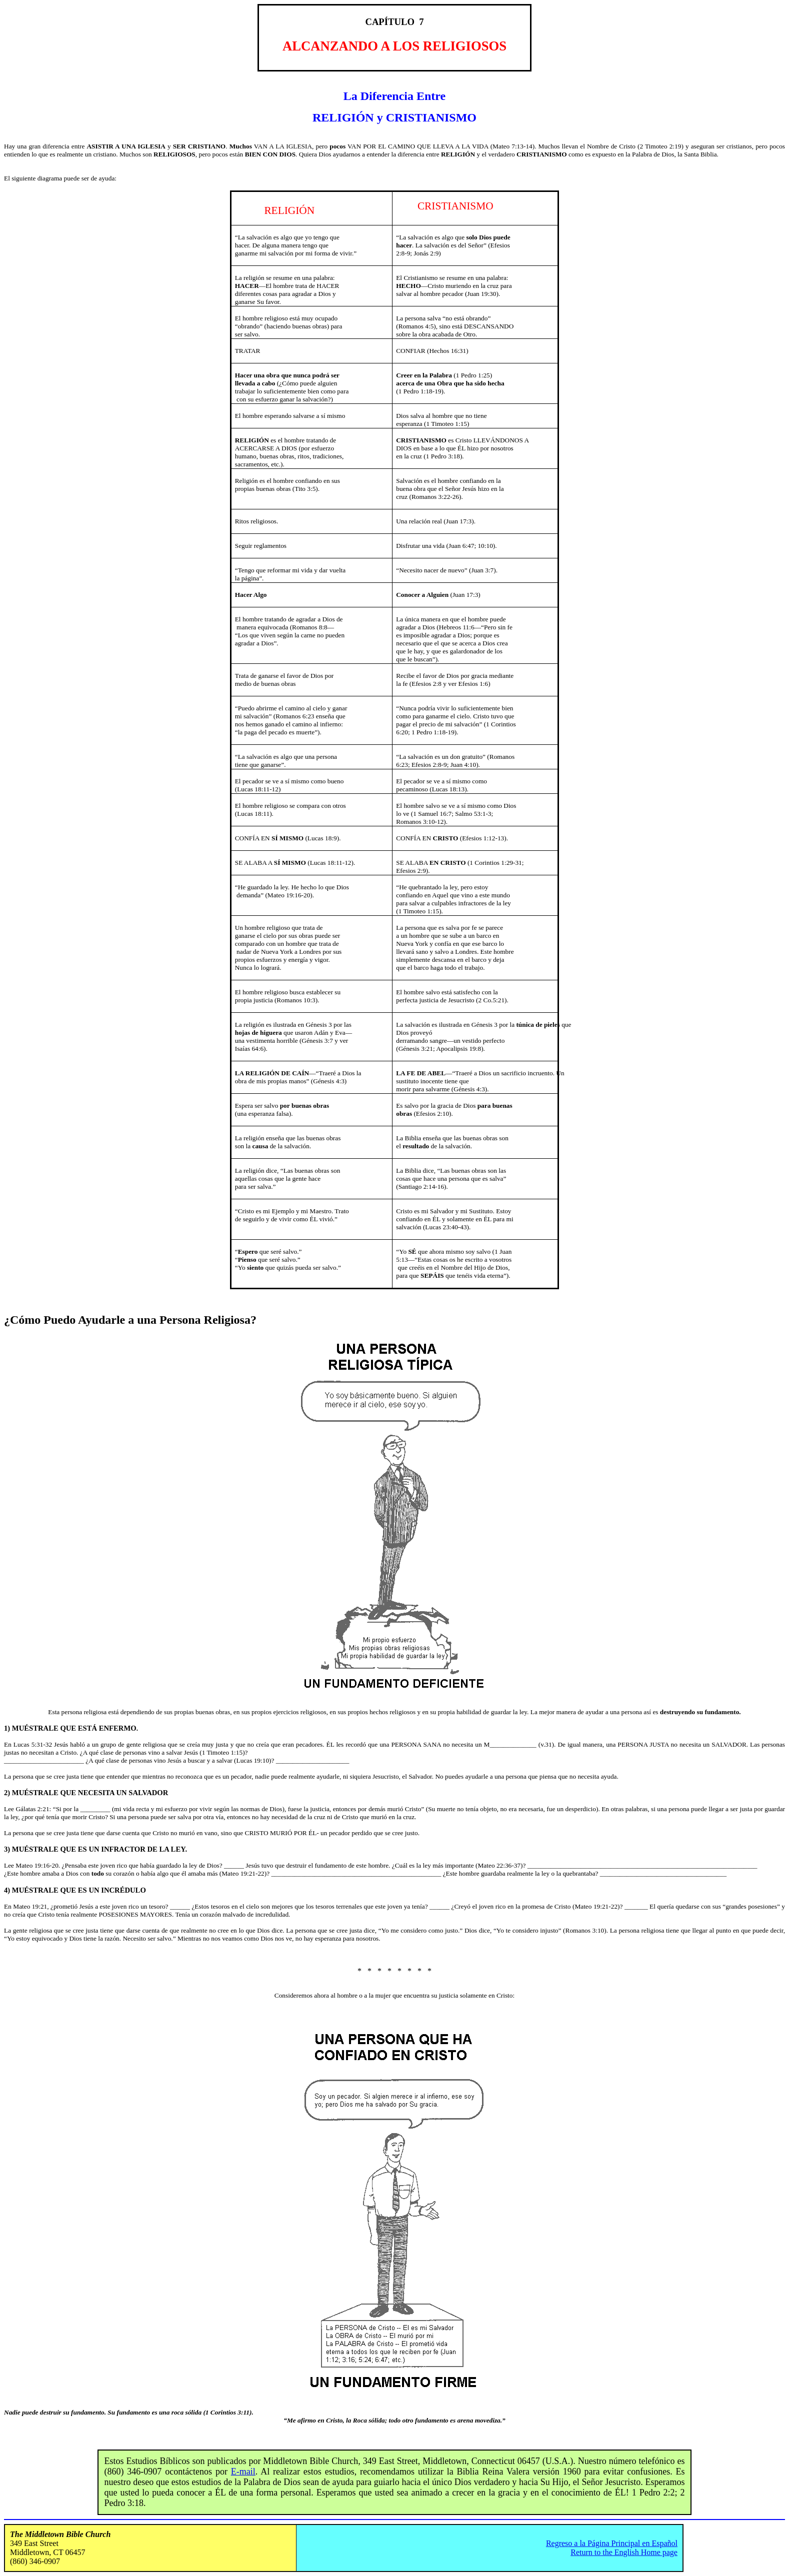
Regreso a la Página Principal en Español (612, 2543)
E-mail (243, 2472)
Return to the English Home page (624, 2552)
